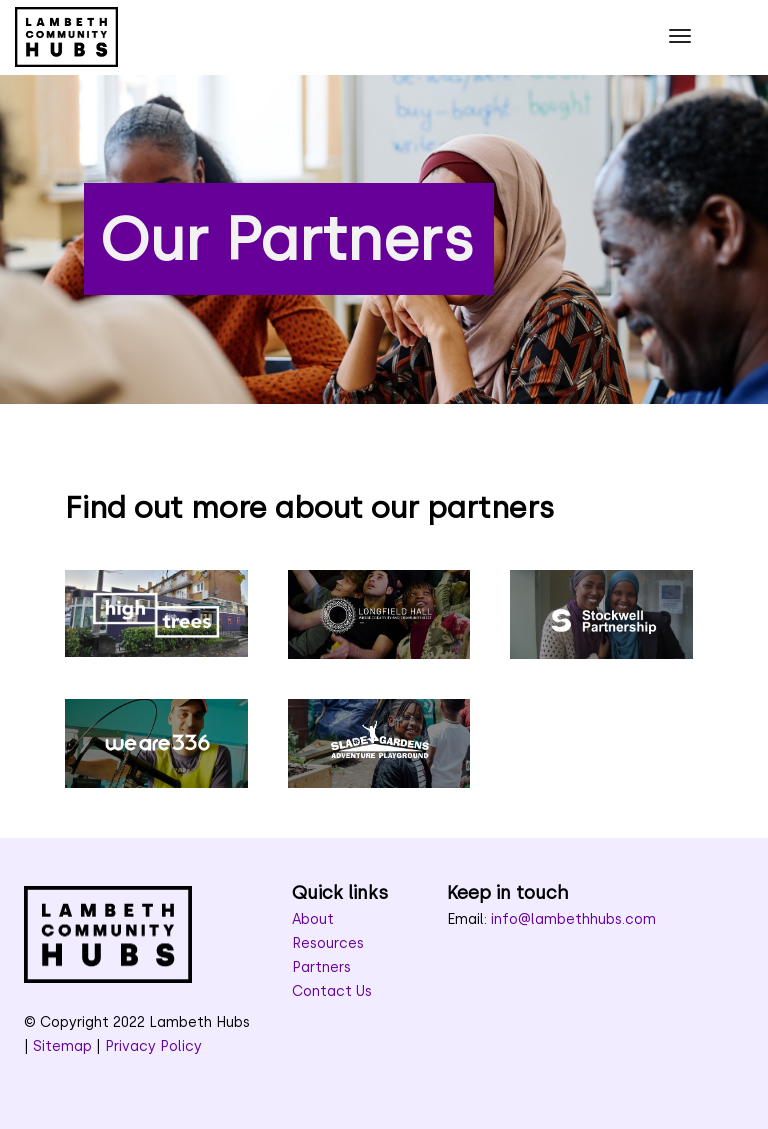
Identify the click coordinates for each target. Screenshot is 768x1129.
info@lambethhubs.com (573, 919)
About (313, 919)
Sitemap (62, 1046)
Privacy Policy (153, 1046)
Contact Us (332, 991)
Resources (328, 943)
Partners (321, 967)
